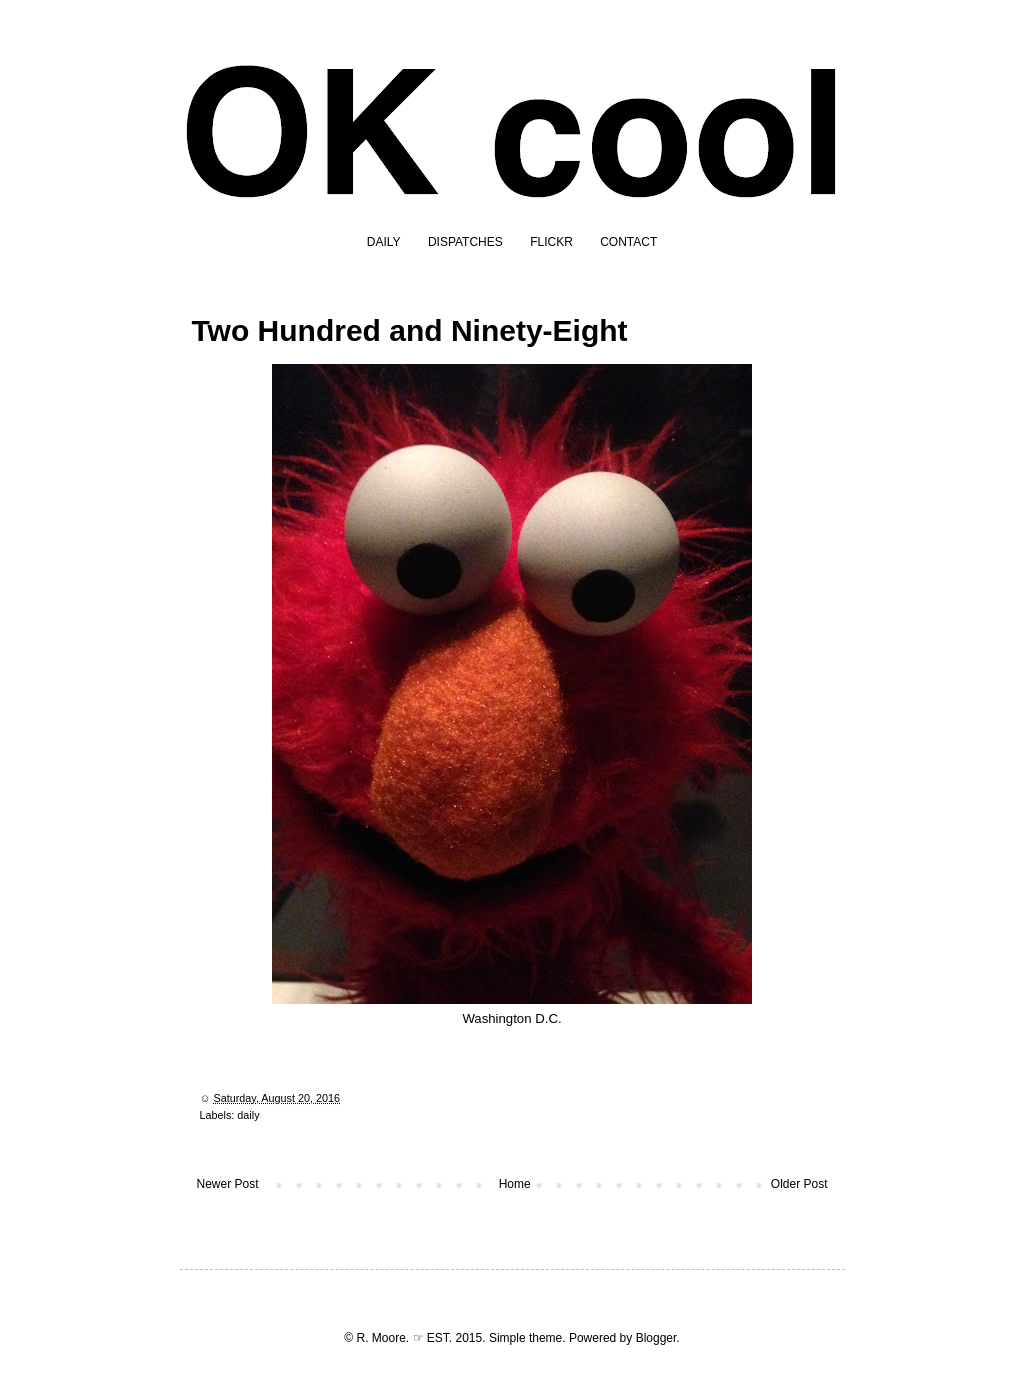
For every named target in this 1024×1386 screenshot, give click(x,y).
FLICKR (551, 242)
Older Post (799, 1184)
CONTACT (628, 242)
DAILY (384, 242)
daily (248, 1115)
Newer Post (228, 1184)
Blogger (656, 1338)
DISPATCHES (465, 242)
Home (515, 1184)
